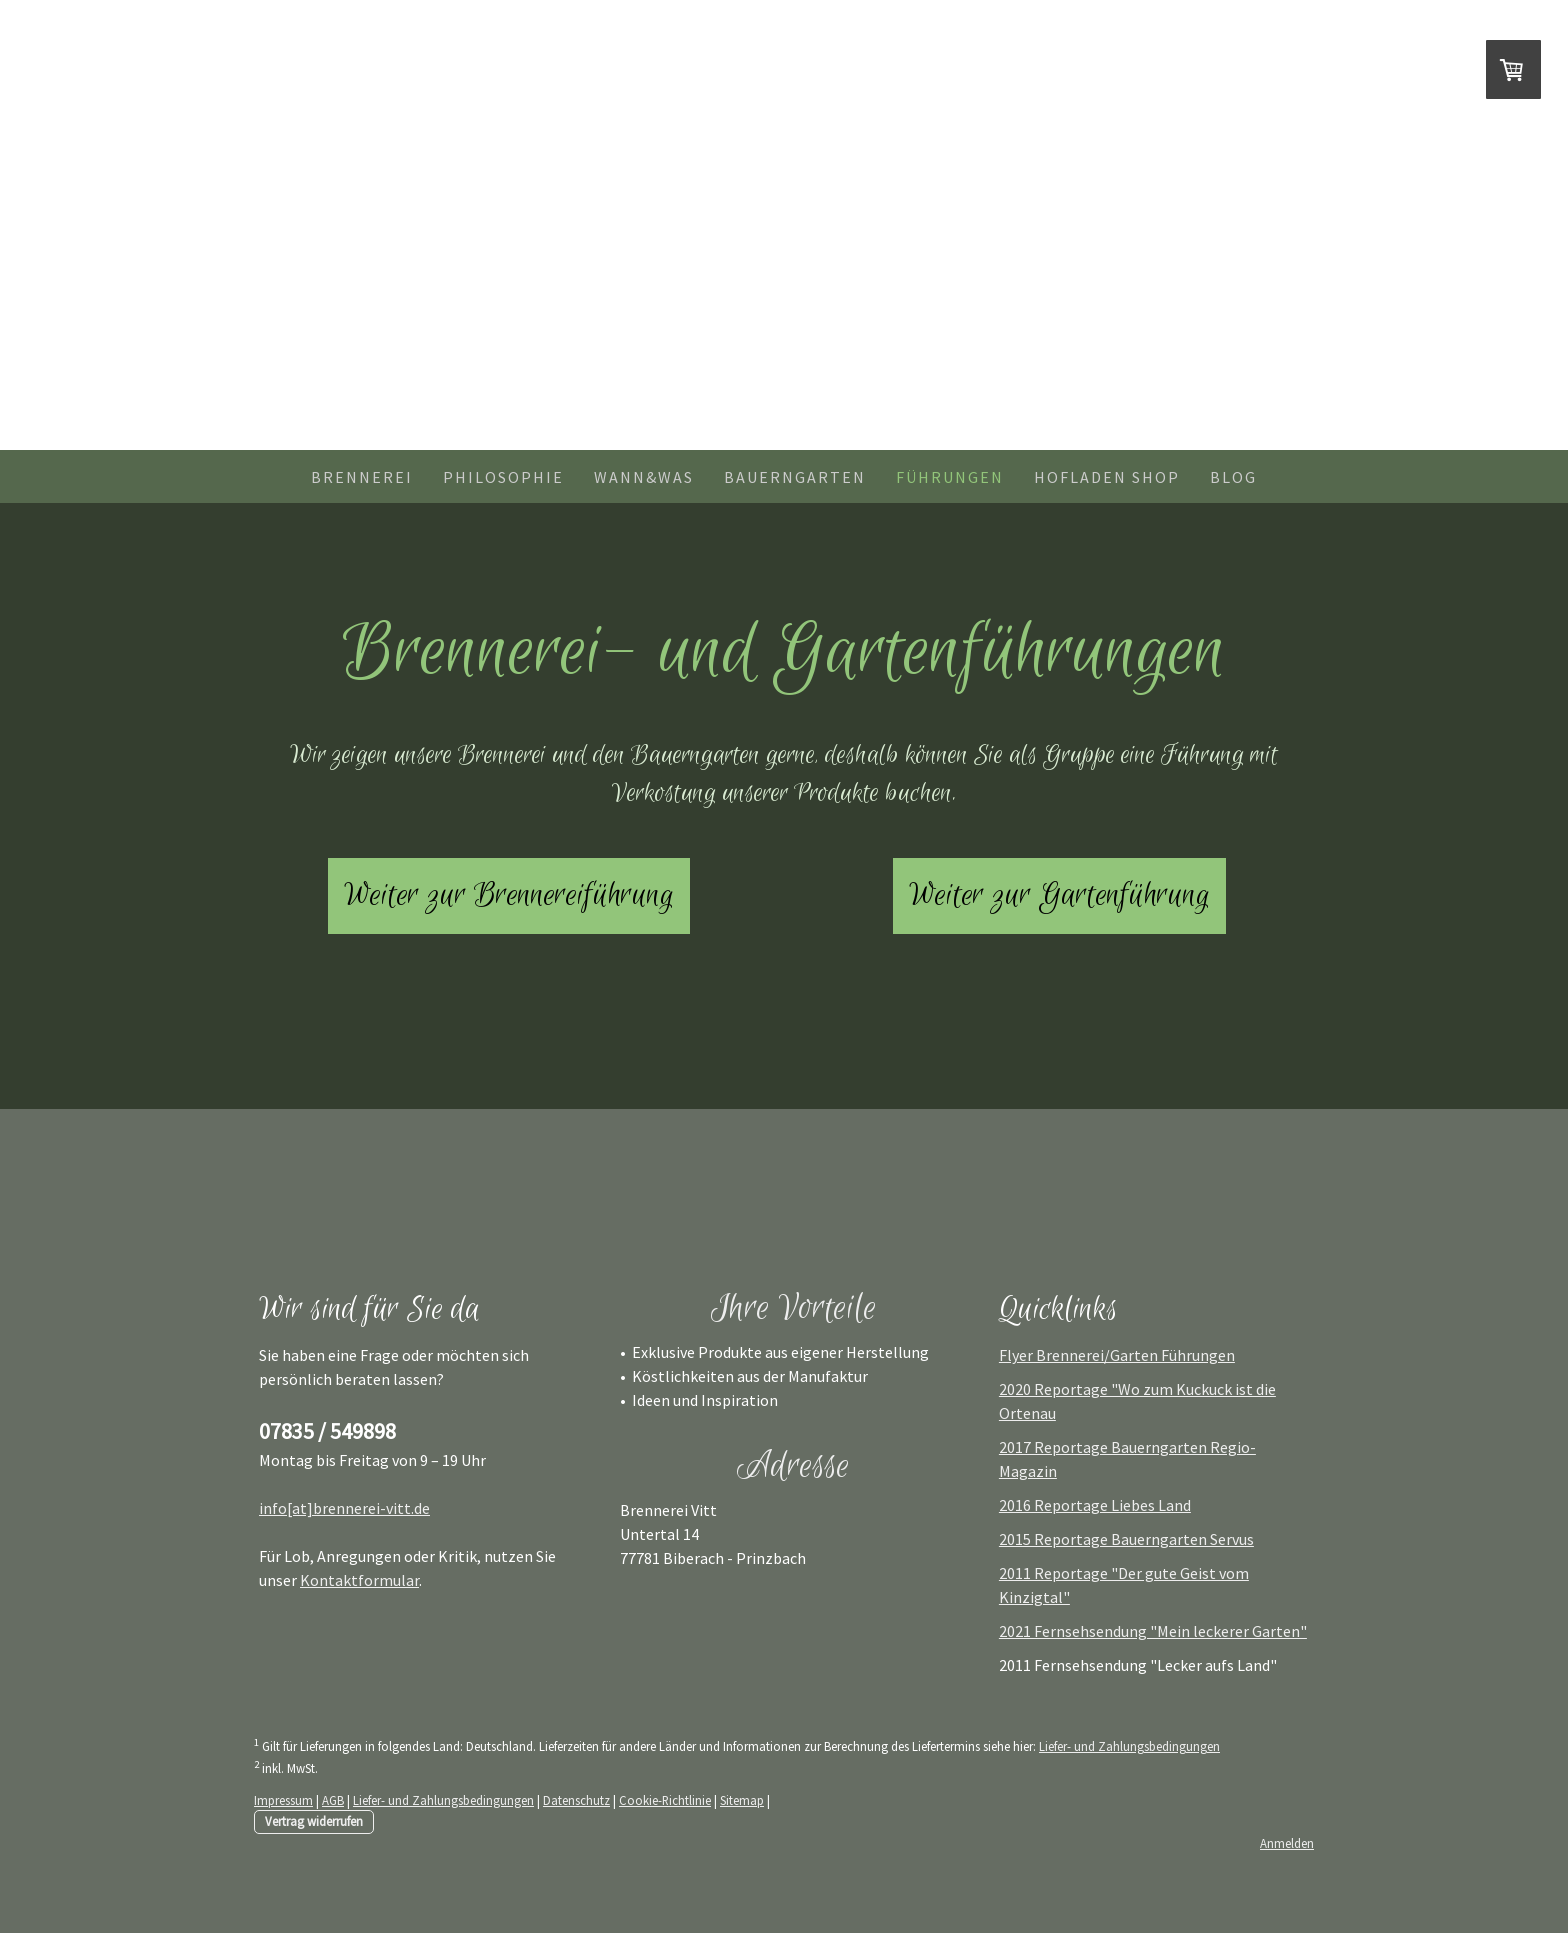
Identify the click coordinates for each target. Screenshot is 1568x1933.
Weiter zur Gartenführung (1059, 896)
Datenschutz (576, 1800)
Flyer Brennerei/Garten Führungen (1117, 1355)
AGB (333, 1800)
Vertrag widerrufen (314, 1821)
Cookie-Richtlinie (665, 1800)
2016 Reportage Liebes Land (1095, 1505)
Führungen (950, 477)
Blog (1233, 477)
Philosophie (503, 477)
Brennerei (362, 477)
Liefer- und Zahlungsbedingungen (1129, 1746)
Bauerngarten (795, 477)
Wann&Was (644, 477)
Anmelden (1287, 1843)
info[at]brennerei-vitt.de (344, 1508)
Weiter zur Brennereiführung (509, 896)
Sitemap (742, 1800)
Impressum (283, 1800)
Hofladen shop (1107, 477)
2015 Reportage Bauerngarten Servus (1126, 1539)
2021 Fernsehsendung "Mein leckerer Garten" (1153, 1631)
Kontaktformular (359, 1580)
